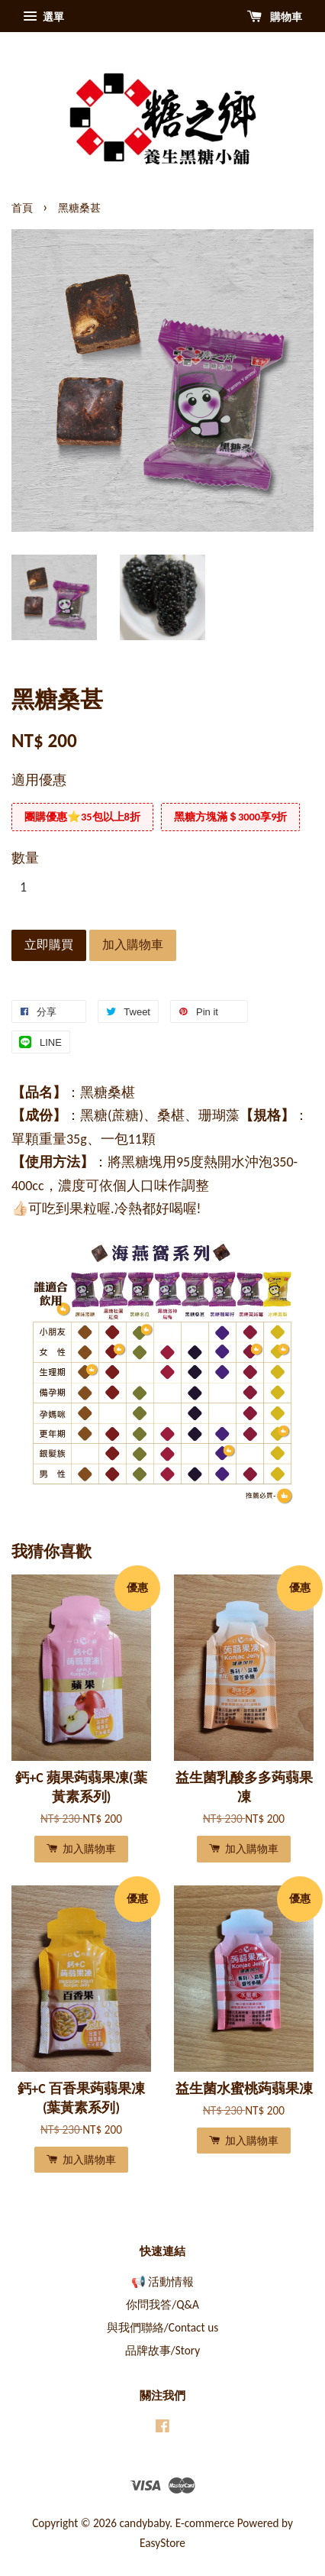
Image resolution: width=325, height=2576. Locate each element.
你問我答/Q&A (162, 2304)
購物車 (274, 17)
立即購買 (48, 944)
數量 (25, 857)
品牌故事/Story (162, 2350)
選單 (43, 17)
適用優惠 (38, 780)
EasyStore (162, 2543)
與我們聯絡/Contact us (162, 2327)
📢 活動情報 (162, 2281)
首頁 (22, 208)
